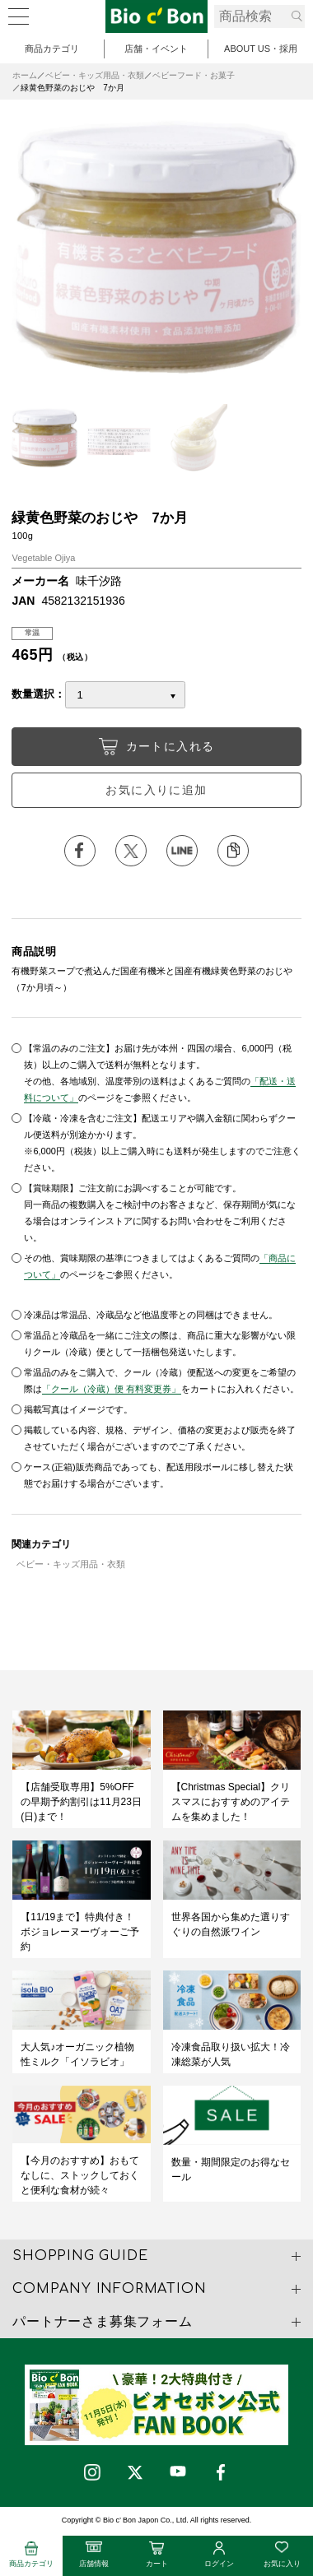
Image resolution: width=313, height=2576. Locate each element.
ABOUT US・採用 (260, 48)
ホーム (24, 75)
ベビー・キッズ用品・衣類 (94, 75)
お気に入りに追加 (156, 789)
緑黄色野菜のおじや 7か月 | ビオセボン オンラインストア (156, 16)
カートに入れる (157, 746)
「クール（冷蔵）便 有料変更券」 (111, 1389)
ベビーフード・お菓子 (193, 75)
